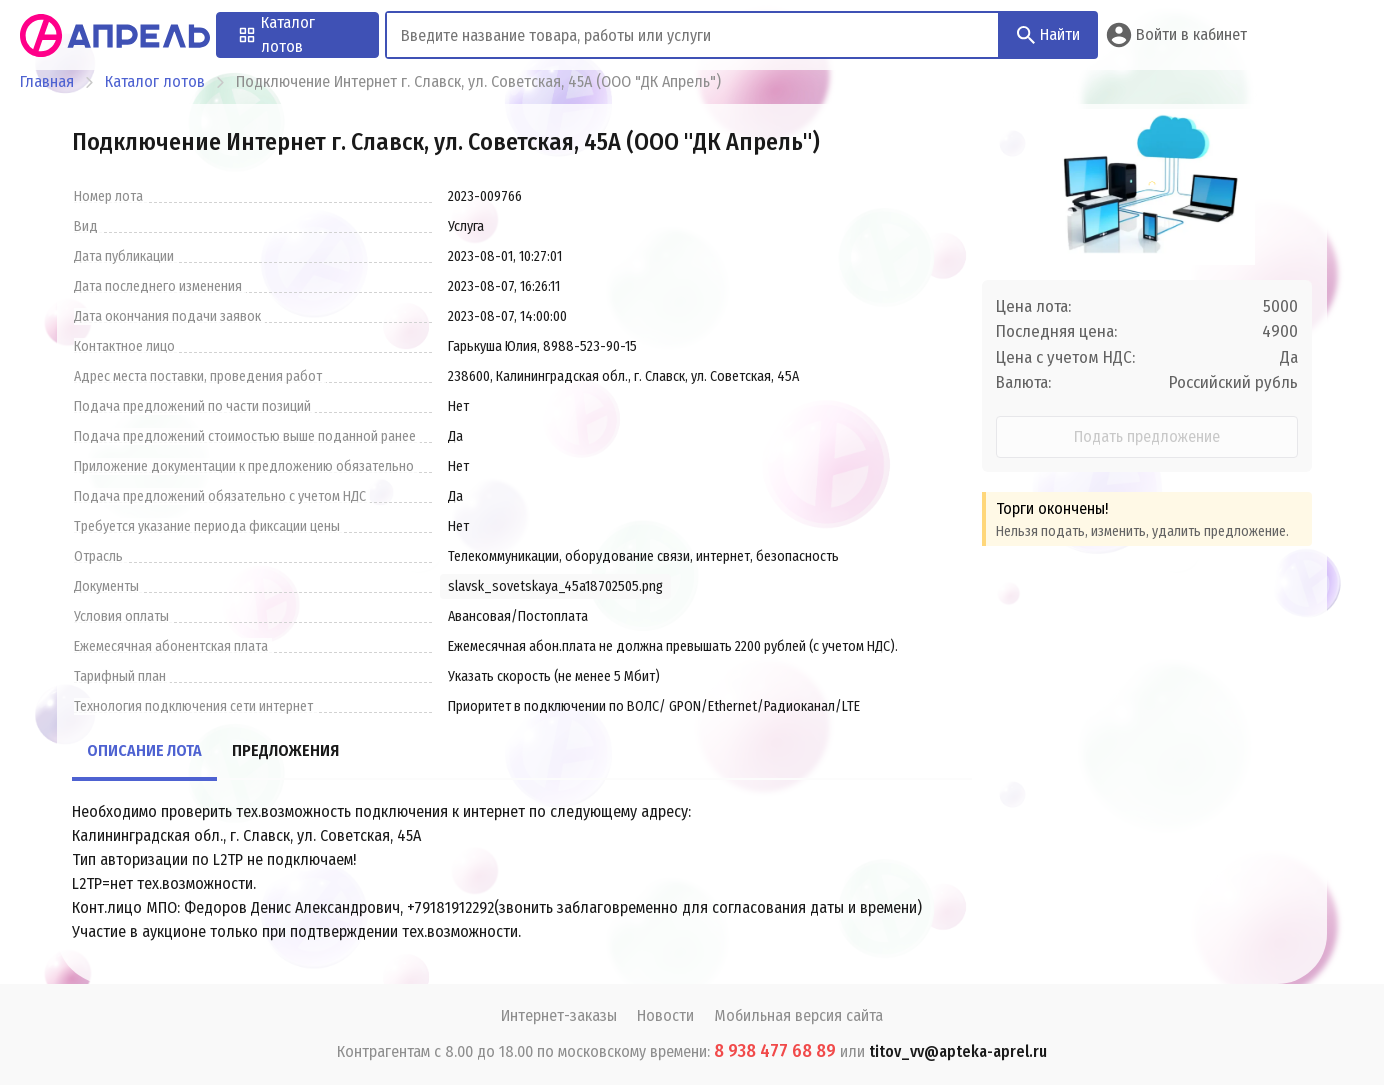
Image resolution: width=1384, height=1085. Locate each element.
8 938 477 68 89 (775, 1051)
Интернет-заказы (559, 1015)
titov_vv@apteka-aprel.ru (958, 1051)
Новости (665, 1015)
